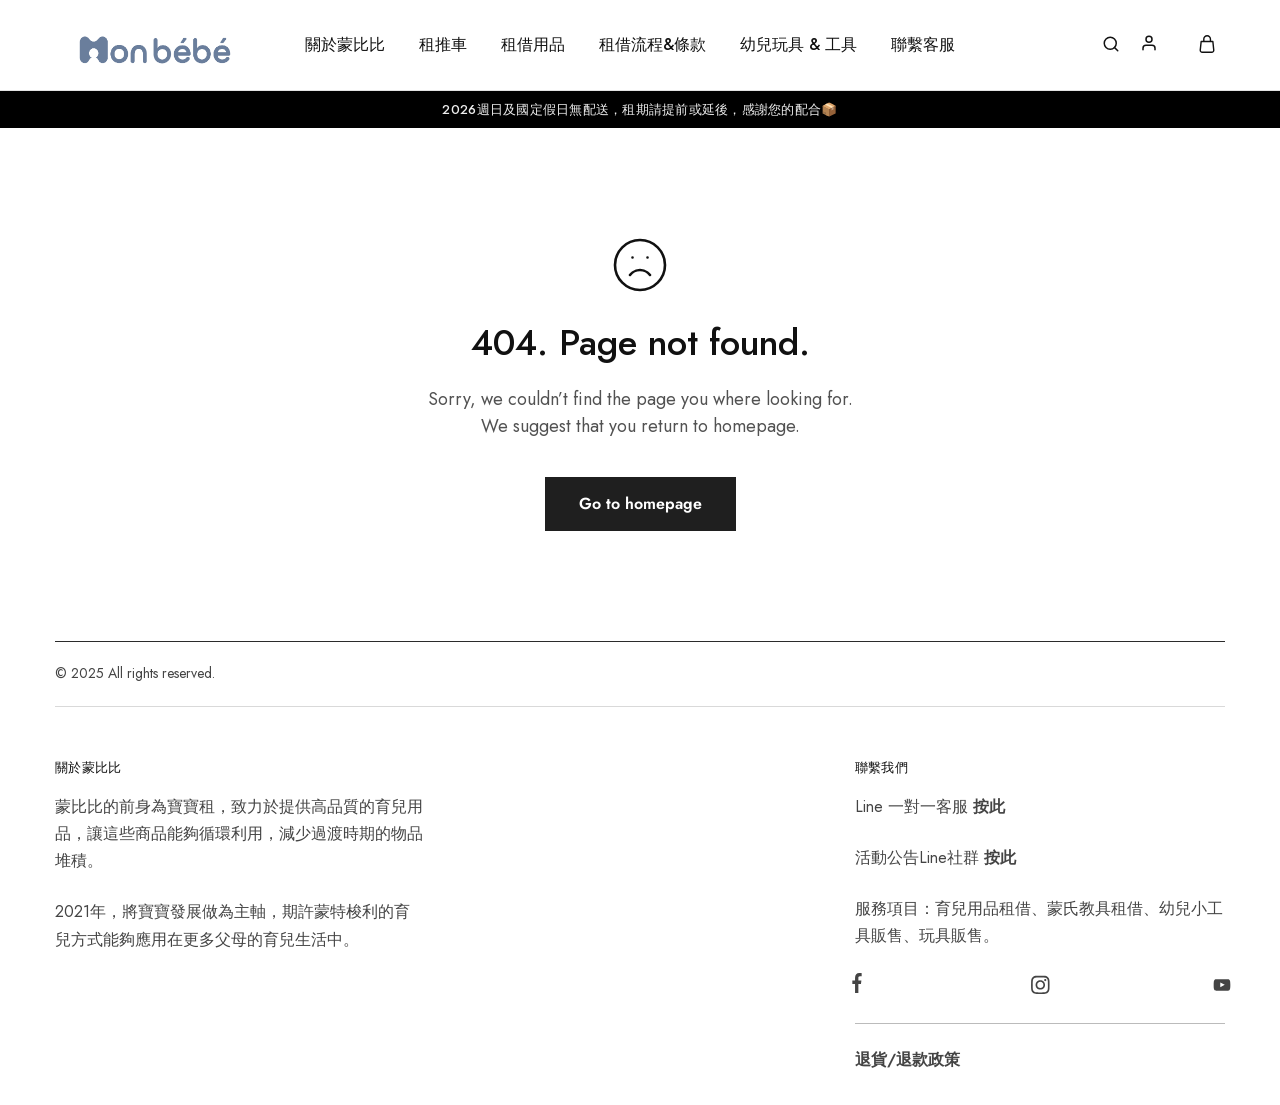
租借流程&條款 (652, 45)
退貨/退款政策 (907, 1059)
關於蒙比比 (345, 45)
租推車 (443, 45)
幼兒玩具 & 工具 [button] (798, 45)
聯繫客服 (923, 45)
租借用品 (533, 45)
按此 (989, 806)
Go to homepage (640, 503)
